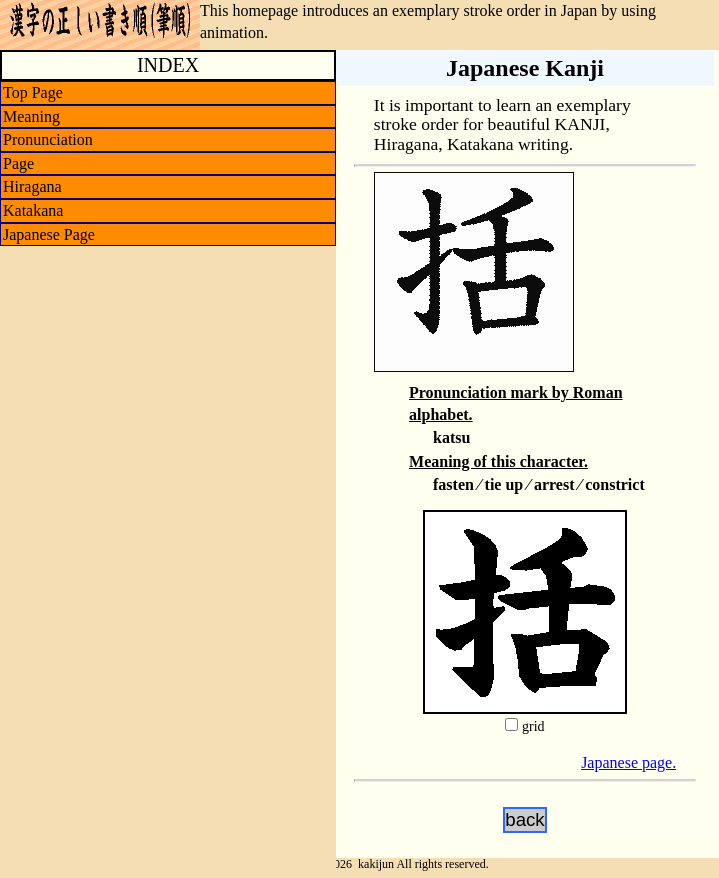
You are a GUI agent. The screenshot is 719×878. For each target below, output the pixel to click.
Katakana (33, 210)
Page (18, 163)
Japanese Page (49, 234)
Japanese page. (628, 762)
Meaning (31, 116)
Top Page (33, 92)
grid (533, 726)
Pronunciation (48, 139)
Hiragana (32, 186)
